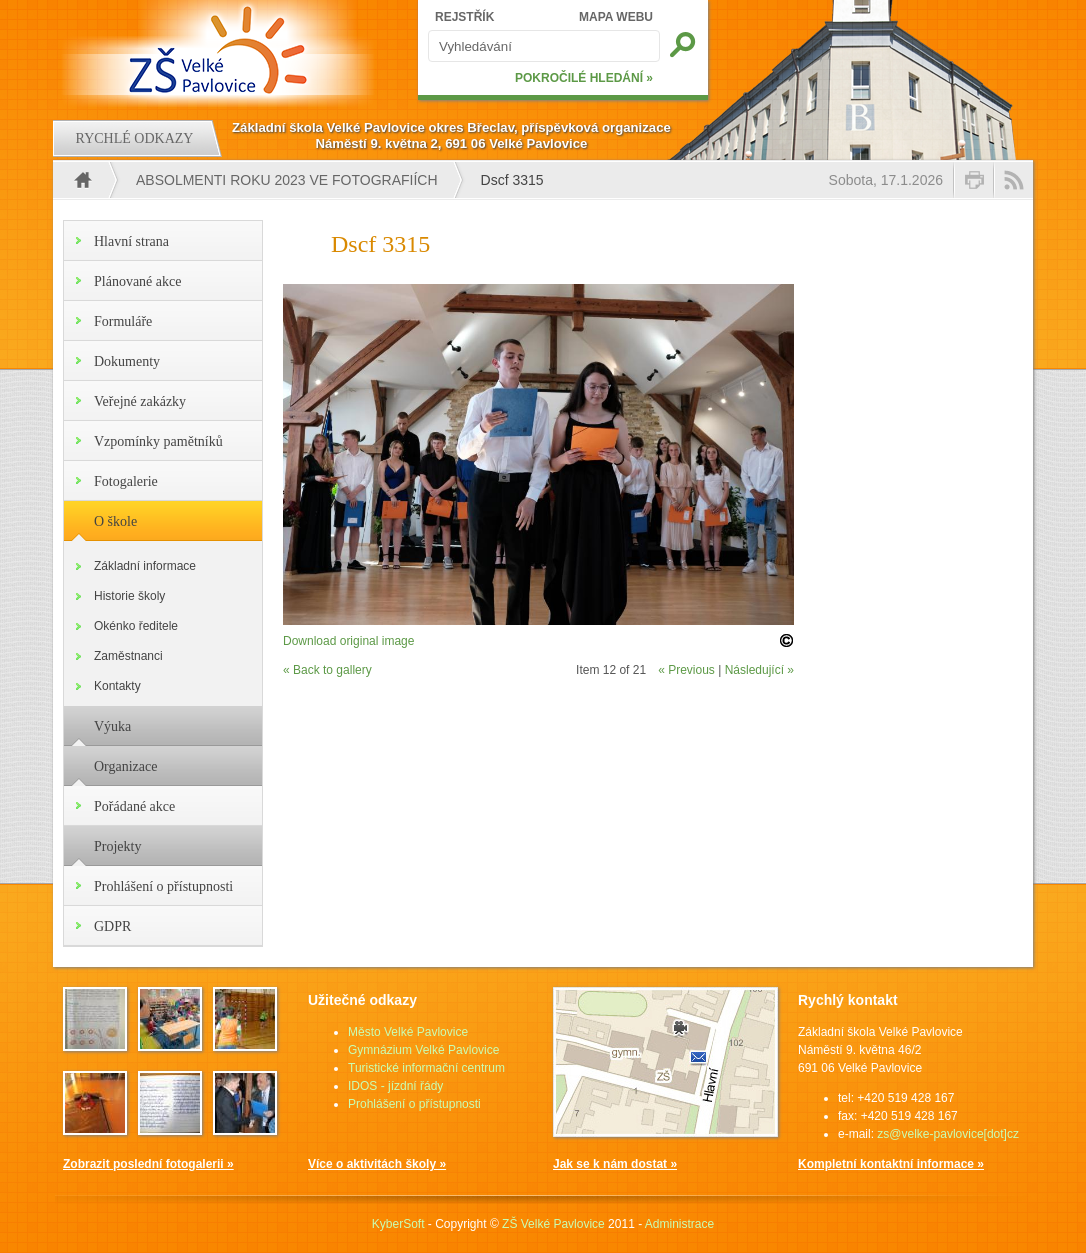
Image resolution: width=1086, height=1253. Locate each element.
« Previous (686, 670)
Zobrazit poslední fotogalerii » (148, 1164)
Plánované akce (137, 281)
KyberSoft (398, 1224)
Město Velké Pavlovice (408, 1032)
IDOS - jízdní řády (395, 1086)
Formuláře (123, 321)
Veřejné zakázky (140, 401)
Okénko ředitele (136, 626)
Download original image (348, 641)
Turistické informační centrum (426, 1068)
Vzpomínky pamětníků (158, 441)
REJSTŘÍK (464, 17)
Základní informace (145, 566)
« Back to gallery (327, 670)
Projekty (117, 846)
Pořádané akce (134, 806)
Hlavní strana (131, 241)
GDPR (112, 926)
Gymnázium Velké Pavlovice (423, 1050)
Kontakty (117, 686)
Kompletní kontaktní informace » (891, 1164)
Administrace (679, 1224)
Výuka (112, 726)
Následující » (759, 670)
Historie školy (129, 596)
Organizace (125, 766)
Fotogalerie (126, 481)
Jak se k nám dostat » (615, 1164)
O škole (115, 521)
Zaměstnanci (128, 656)
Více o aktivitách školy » (377, 1164)
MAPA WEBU (616, 17)
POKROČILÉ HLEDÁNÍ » (584, 78)
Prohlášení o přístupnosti (163, 886)
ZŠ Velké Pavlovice (553, 1224)
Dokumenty (127, 361)
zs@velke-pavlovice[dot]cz (948, 1134)
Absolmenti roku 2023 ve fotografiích (287, 180)
